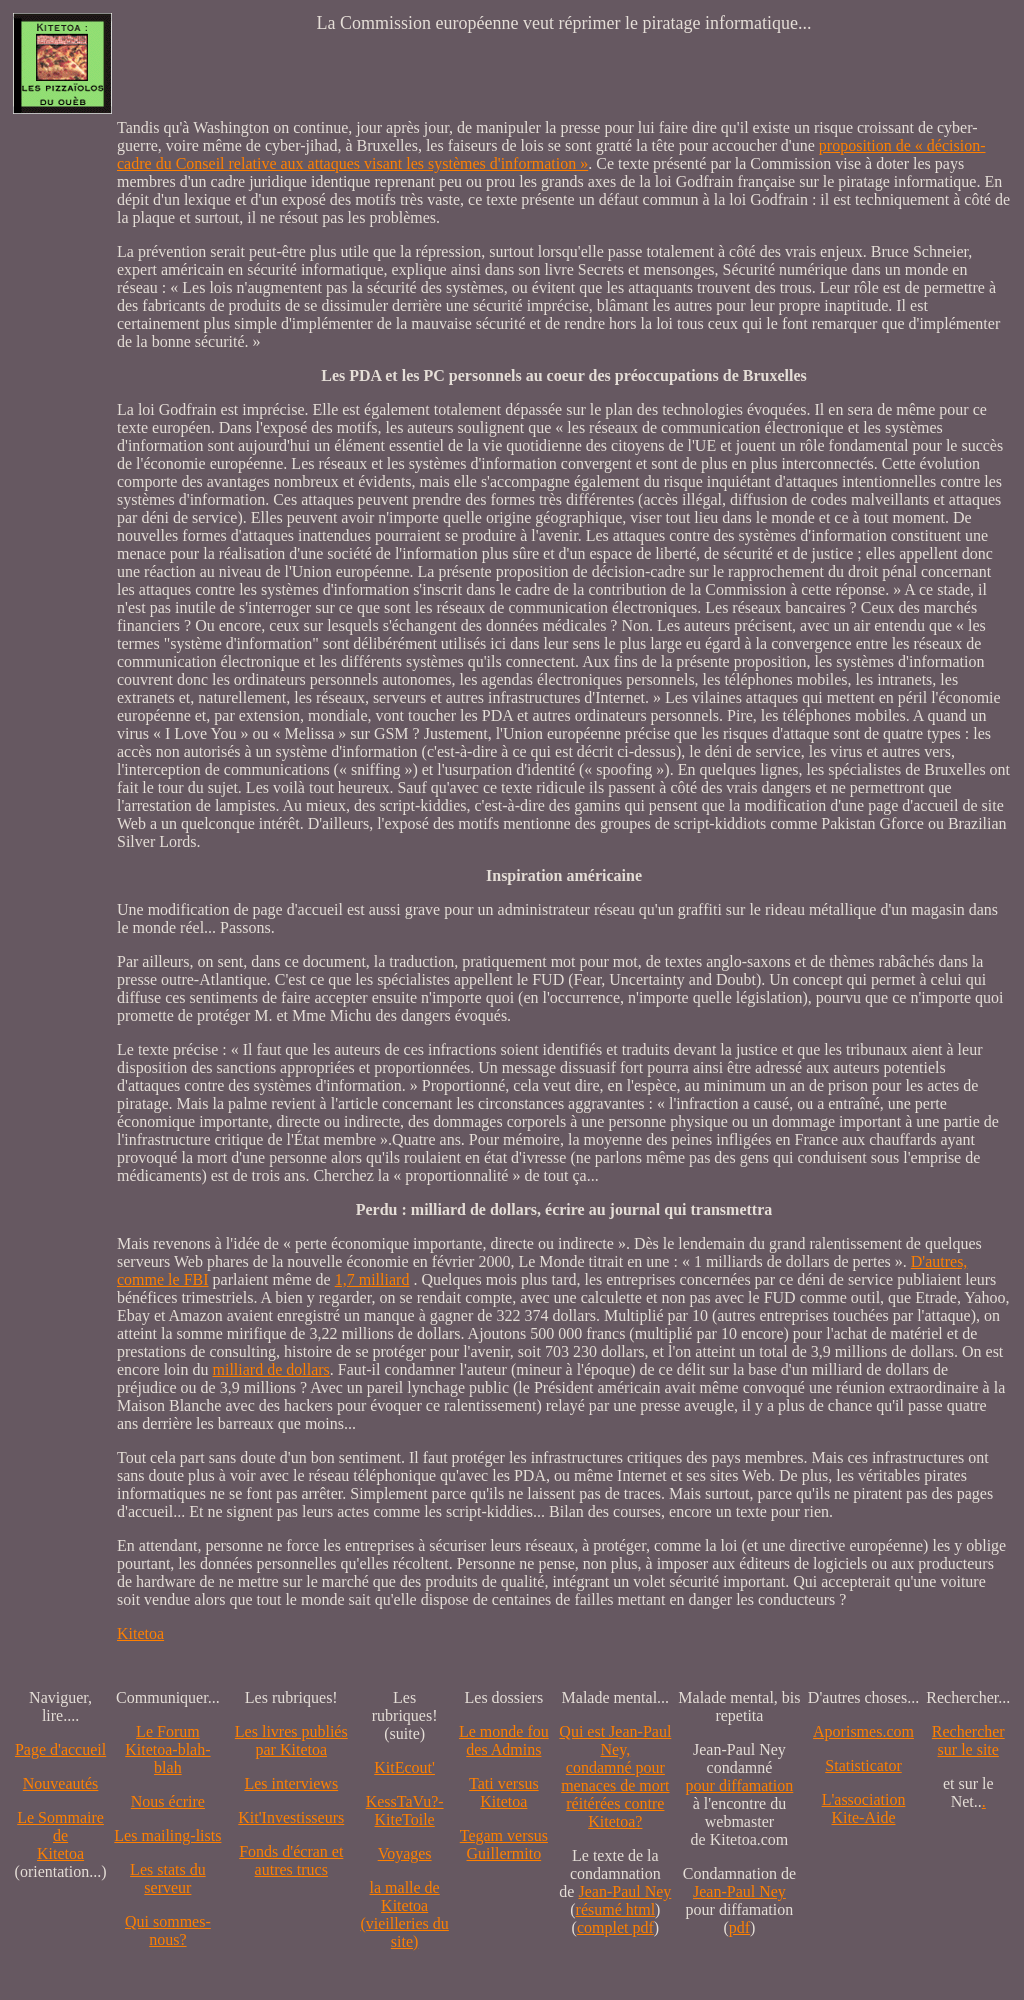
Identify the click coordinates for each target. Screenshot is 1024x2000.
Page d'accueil (60, 1749)
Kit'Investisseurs (291, 1817)
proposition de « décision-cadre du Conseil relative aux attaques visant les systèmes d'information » (551, 154)
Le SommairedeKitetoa (60, 1835)
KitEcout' (404, 1767)
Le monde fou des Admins (504, 1740)
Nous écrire (168, 1801)
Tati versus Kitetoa (504, 1792)
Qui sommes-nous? (168, 1930)
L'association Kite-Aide (864, 1808)
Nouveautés (61, 1783)
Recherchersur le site (968, 1740)
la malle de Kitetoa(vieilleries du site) (404, 1914)
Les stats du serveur (168, 1878)
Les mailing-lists (167, 1835)
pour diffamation (740, 1785)
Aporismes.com (863, 1731)
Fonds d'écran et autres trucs (291, 1860)
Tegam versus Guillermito (504, 1844)
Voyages (405, 1853)
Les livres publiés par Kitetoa (291, 1740)
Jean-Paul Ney (624, 1891)
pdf (739, 1927)
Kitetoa (140, 1633)
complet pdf (615, 1927)
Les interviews (291, 1783)
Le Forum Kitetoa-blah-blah (167, 1749)
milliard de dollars (271, 1369)
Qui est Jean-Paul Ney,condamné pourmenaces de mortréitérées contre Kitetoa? (615, 1776)
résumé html (616, 1909)
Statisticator (863, 1765)
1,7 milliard (372, 1279)
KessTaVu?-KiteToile (405, 1810)
